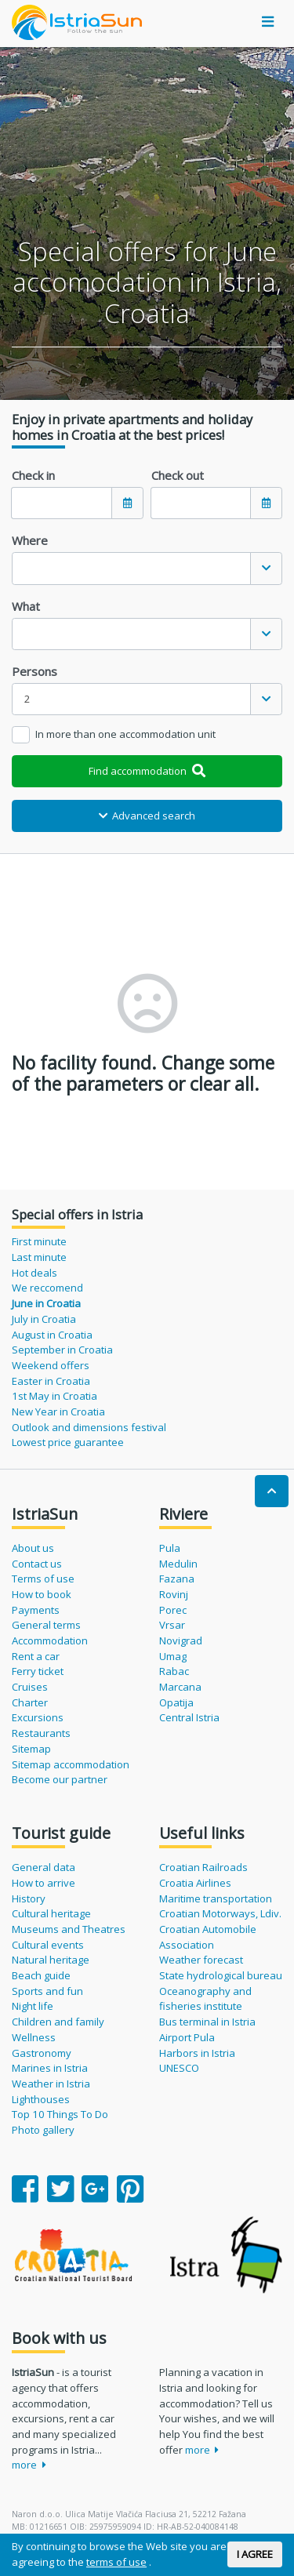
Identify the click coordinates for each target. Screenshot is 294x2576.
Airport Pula (187, 2037)
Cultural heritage (51, 1913)
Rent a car (36, 1656)
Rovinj (173, 1594)
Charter (30, 1702)
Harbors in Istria (197, 2053)
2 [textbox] (27, 699)
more (29, 2465)
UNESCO (179, 2068)
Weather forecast (201, 1960)
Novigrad (180, 1640)
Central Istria (189, 1717)
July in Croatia (44, 1319)
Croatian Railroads (203, 1867)
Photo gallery (43, 2130)
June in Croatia (46, 1303)
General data (43, 1867)
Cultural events (48, 1945)
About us (33, 1548)
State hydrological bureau (220, 1975)
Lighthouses (41, 2099)
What (26, 606)
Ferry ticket (38, 1671)
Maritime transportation (215, 1898)
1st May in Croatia (54, 1396)
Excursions (38, 1717)
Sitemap (31, 1749)
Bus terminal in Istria (207, 2022)
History (28, 1898)
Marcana (180, 1687)
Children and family (58, 2022)
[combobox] (147, 568)
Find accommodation (147, 771)
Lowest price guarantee (68, 1442)
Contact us (37, 1564)
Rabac (174, 1671)
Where (30, 540)
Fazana (176, 1578)
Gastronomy (41, 2053)
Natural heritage (50, 1960)
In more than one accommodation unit (125, 734)
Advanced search (147, 815)
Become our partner (59, 1779)
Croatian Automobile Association (207, 1937)
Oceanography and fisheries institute (205, 1999)
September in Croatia (62, 1349)
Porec (173, 1610)
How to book (41, 1594)
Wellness (34, 2037)
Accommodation (50, 1640)
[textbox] (131, 568)
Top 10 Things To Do (60, 2114)
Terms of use (43, 1578)
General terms (46, 1625)
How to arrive (43, 1883)
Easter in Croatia (51, 1381)
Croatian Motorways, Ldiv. (220, 1913)
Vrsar (172, 1625)
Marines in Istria (50, 2068)
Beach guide (41, 1975)
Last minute (39, 1257)
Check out (177, 475)
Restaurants (41, 1733)
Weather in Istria (51, 2083)
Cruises (30, 1687)
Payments (36, 1610)
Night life (32, 2006)
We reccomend (47, 1288)
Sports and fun (47, 1991)
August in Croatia (52, 1335)
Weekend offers (50, 1365)
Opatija (176, 1702)
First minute (39, 1241)
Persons (34, 671)
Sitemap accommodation (70, 1764)
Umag (173, 1656)
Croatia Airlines (195, 1883)
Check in (33, 475)
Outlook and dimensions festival (89, 1427)
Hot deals (34, 1273)
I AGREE (255, 2554)
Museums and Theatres (68, 1929)
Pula (169, 1548)
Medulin (178, 1564)
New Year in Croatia (58, 1411)
